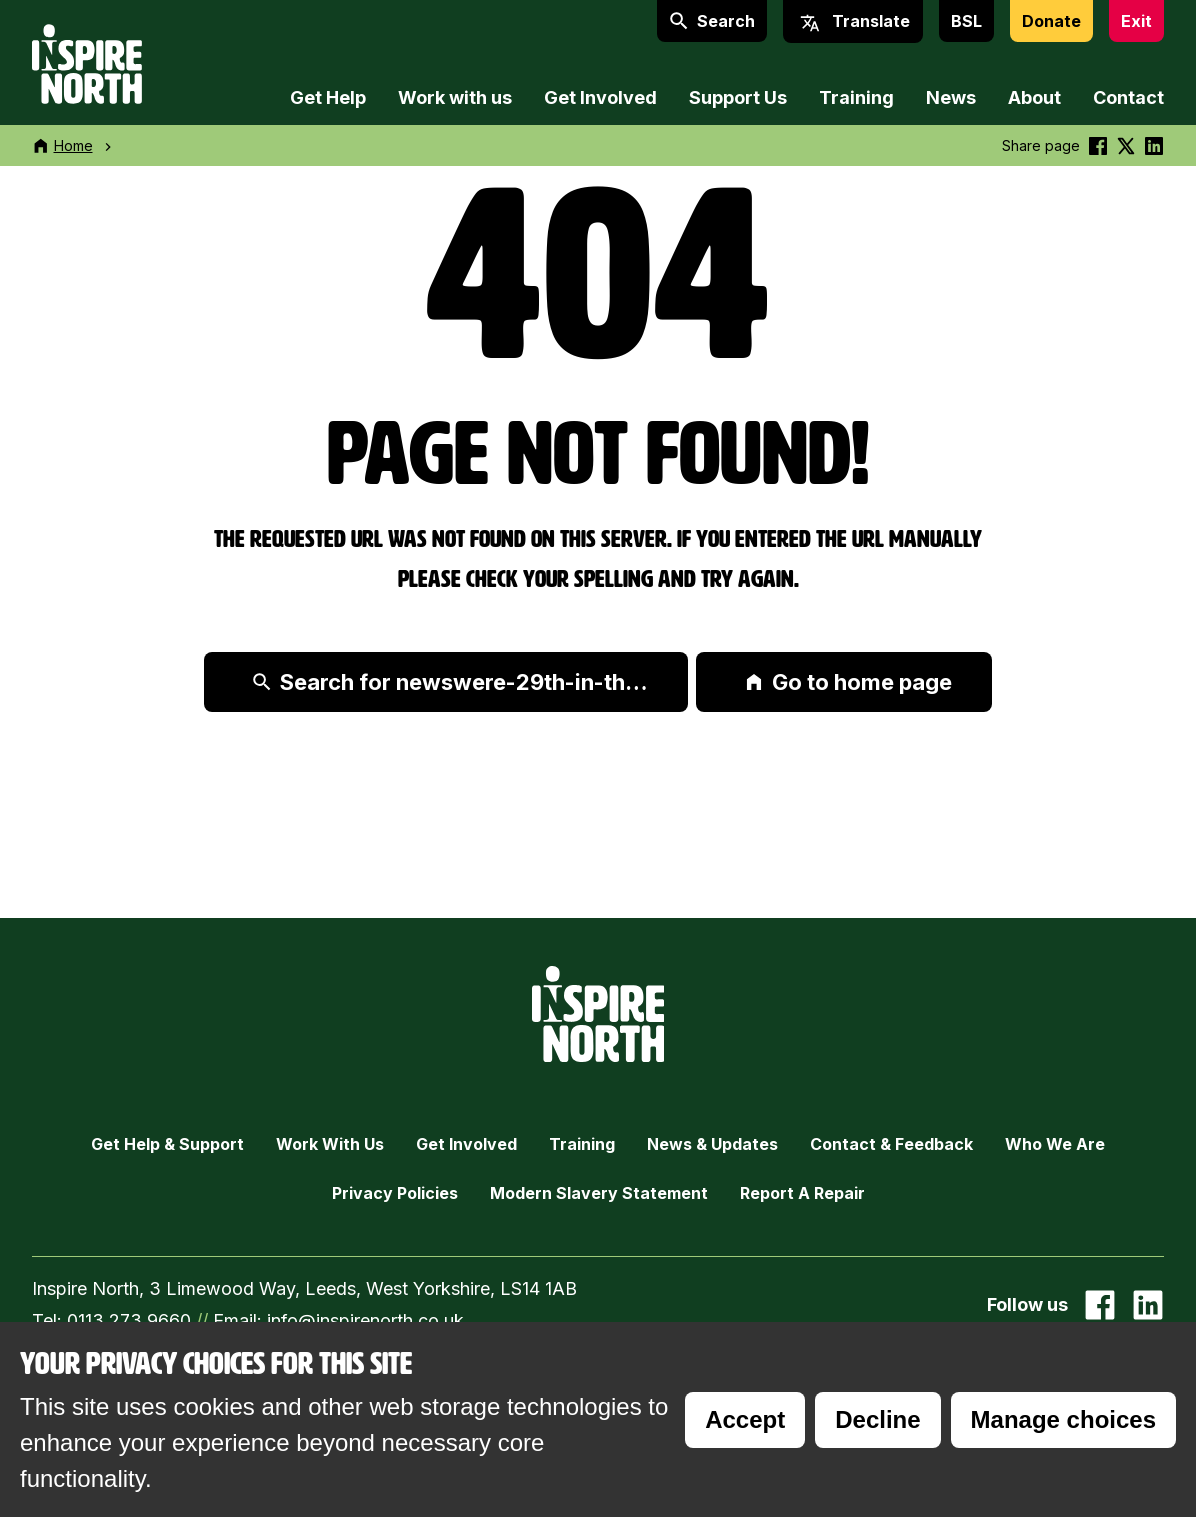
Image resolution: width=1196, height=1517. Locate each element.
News (951, 97)
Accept (745, 1419)
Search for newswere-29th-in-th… (450, 682)
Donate (1051, 21)
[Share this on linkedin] (1154, 145)
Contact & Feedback (891, 1144)
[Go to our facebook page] (1100, 1305)
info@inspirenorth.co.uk (365, 1320)
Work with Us (330, 1144)
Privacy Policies (395, 1193)
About (1034, 97)
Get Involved (600, 97)
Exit (1136, 21)
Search (712, 21)
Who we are (1055, 1144)
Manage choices (1063, 1419)
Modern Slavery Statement (599, 1193)
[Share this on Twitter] (1126, 145)
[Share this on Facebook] (1098, 145)
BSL (966, 21)
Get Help (328, 97)
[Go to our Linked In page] (1148, 1305)
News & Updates (712, 1144)
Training (856, 97)
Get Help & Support (167, 1144)
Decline (877, 1419)
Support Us (738, 97)
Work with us (455, 97)
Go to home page (848, 682)
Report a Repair (802, 1193)
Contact (1128, 97)
